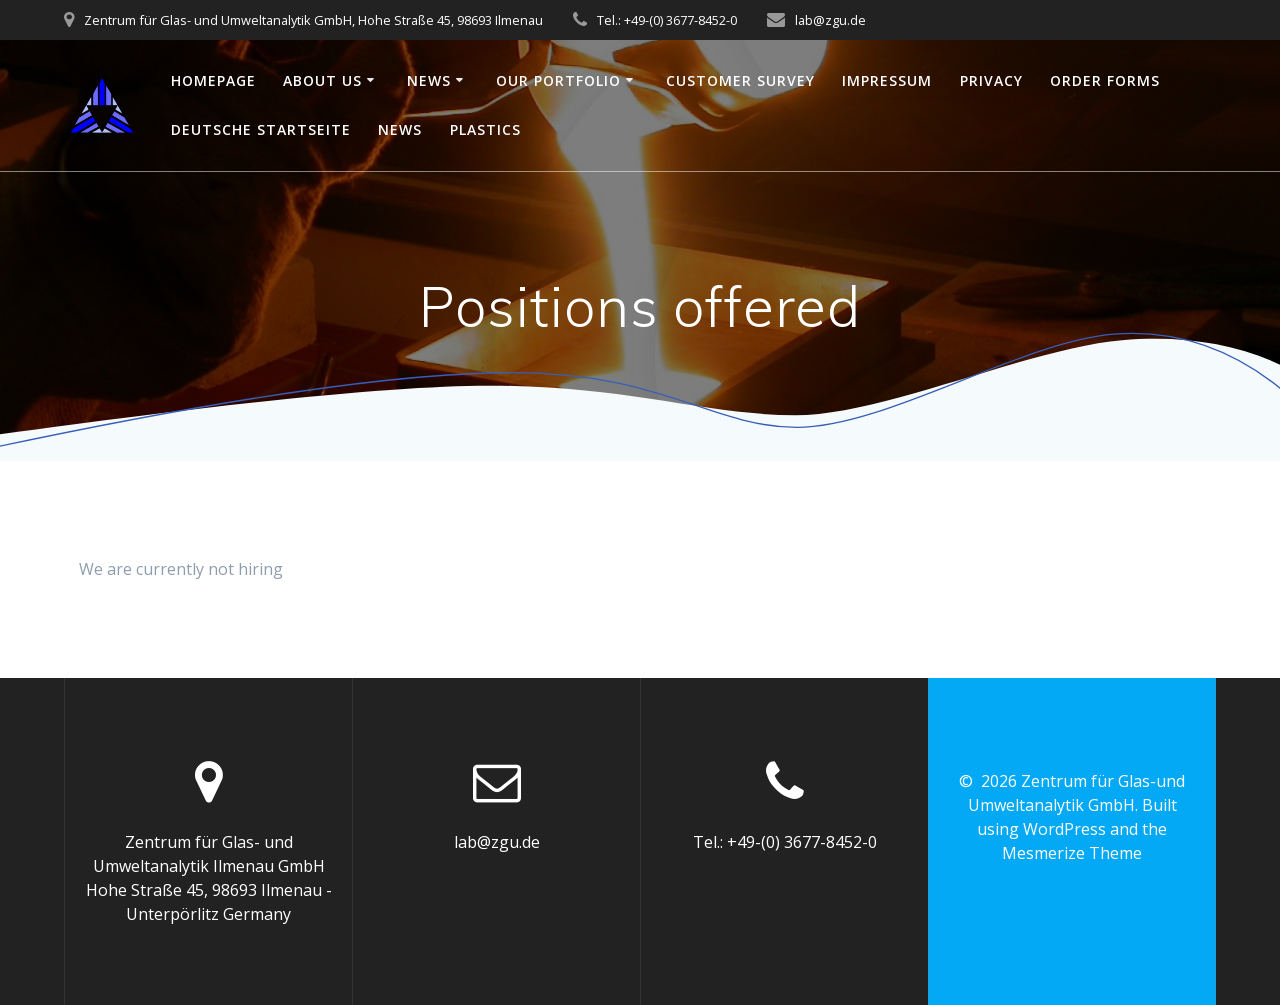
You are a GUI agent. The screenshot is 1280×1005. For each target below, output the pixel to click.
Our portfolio (558, 80)
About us (322, 80)
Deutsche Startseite (261, 129)
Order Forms (1105, 80)
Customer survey (740, 80)
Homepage (213, 80)
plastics (485, 129)
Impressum (887, 80)
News (429, 80)
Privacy (991, 80)
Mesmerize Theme (1072, 853)
